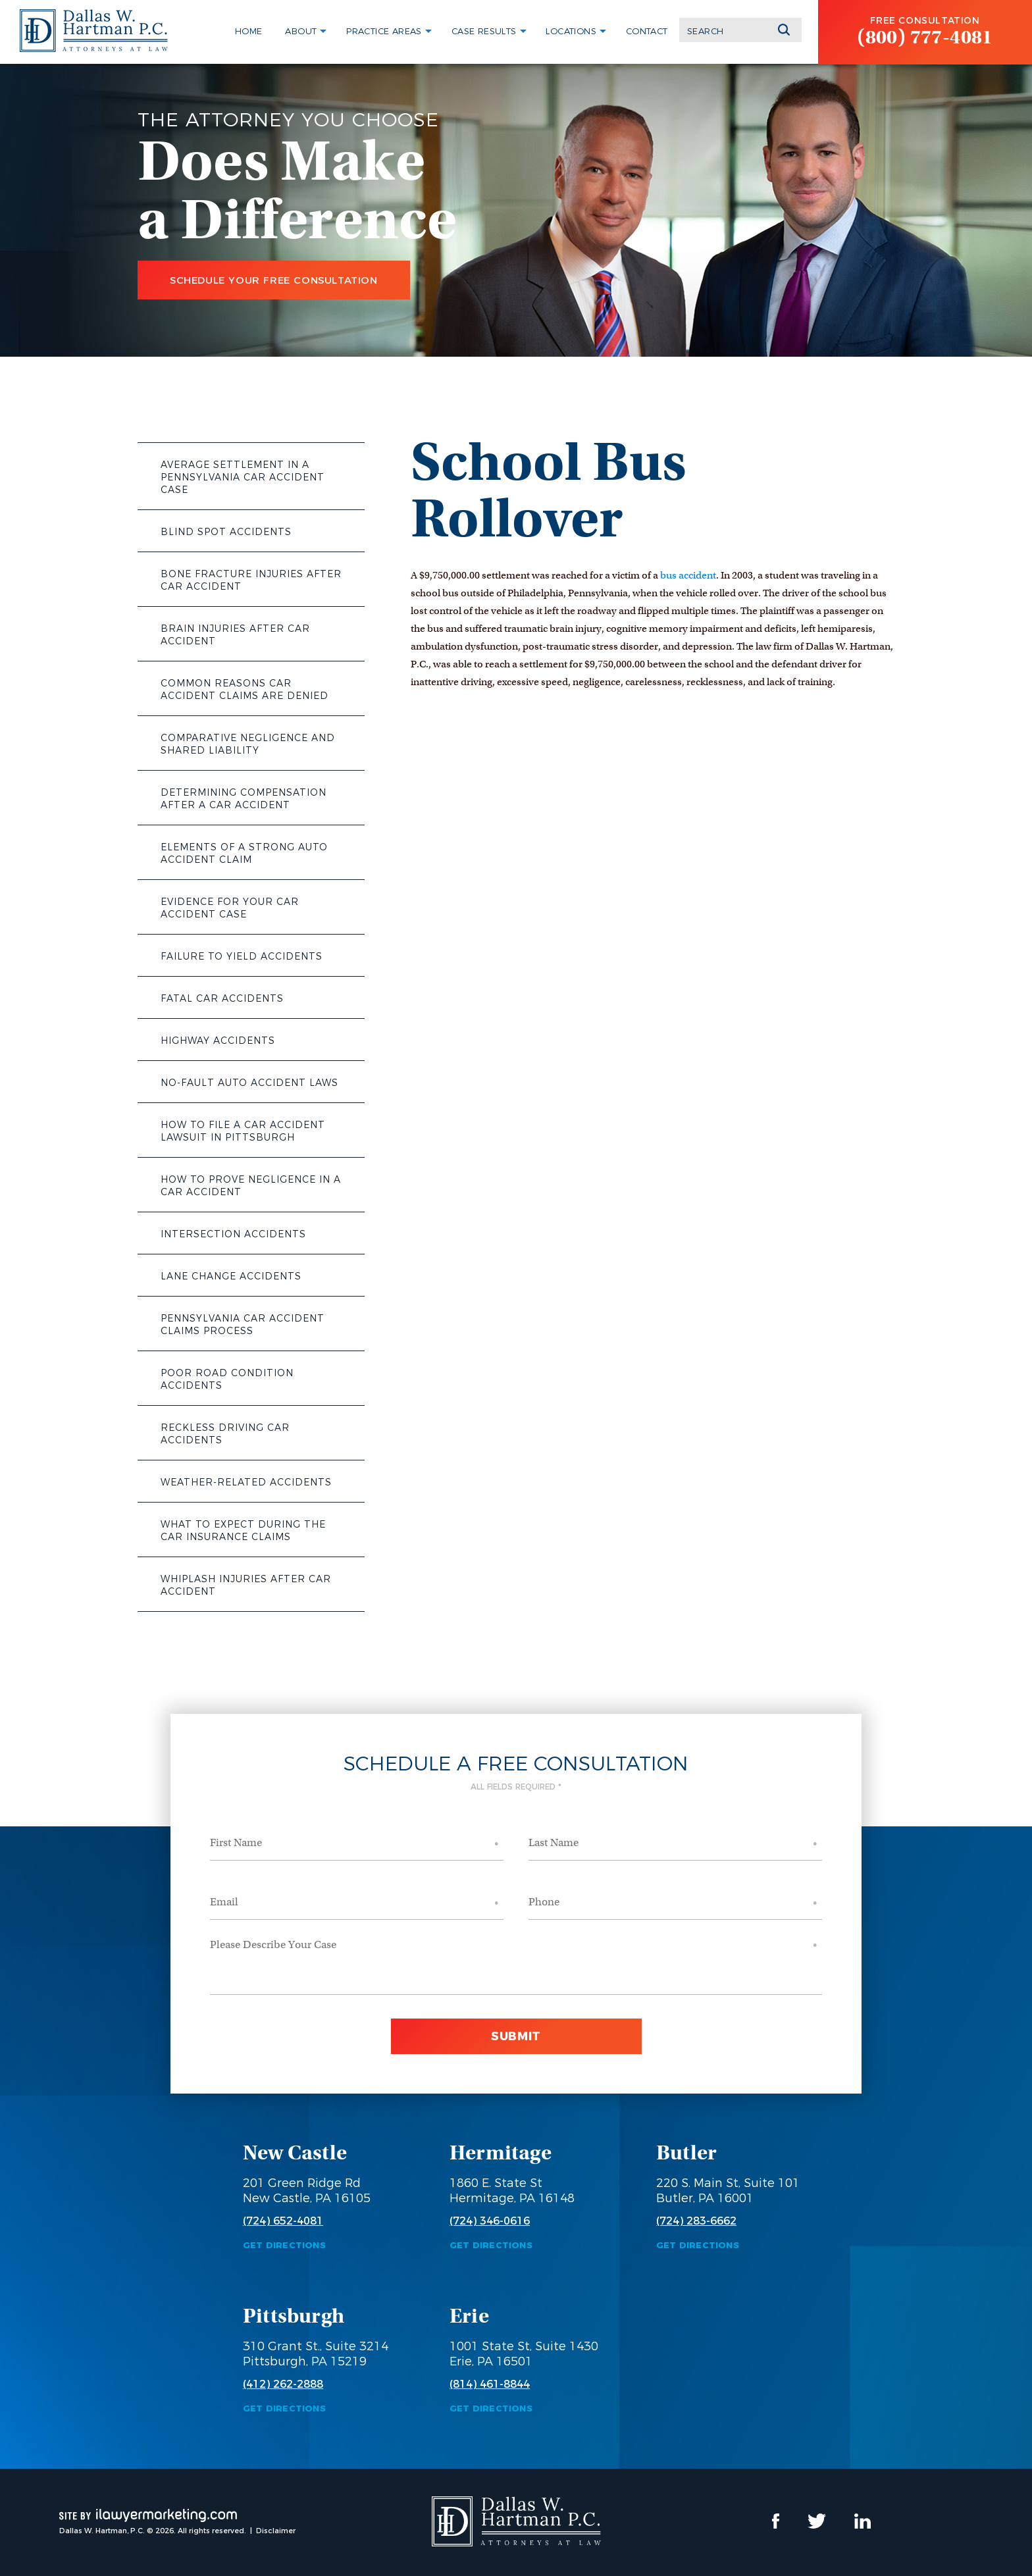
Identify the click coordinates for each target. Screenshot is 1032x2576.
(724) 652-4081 (283, 2221)
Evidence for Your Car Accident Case (230, 908)
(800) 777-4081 (925, 37)
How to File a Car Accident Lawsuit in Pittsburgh (243, 1131)
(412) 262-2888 (283, 2384)
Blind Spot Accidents (226, 532)
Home (249, 31)
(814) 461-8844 (490, 2384)
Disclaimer (276, 2530)
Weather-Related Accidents (246, 1482)
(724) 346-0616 (490, 2221)
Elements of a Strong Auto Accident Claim (244, 853)
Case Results (484, 31)
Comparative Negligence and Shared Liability (248, 744)
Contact (647, 31)
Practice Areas (384, 31)
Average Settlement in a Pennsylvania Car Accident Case (242, 477)
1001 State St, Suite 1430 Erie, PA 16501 (524, 2354)
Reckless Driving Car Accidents (225, 1434)
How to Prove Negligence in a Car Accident (251, 1185)
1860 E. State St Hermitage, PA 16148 (512, 2190)
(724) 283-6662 (696, 2221)
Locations (571, 31)
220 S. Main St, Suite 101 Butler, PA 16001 (728, 2190)
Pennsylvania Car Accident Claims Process (242, 1324)
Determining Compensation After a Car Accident (243, 798)
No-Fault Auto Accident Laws (249, 1083)
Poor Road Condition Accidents (227, 1379)
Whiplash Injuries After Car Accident (246, 1585)
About (301, 31)
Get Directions (284, 2245)
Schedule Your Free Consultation (274, 280)
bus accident (688, 575)
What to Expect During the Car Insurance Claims (243, 1530)
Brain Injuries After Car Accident (235, 635)
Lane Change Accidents (231, 1276)
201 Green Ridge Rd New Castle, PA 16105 (307, 2190)
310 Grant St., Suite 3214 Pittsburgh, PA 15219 (315, 2354)
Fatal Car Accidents (222, 998)
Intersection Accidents (233, 1234)
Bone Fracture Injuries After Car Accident (251, 580)
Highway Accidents (218, 1040)
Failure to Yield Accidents (241, 956)
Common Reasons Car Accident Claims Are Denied (244, 689)
